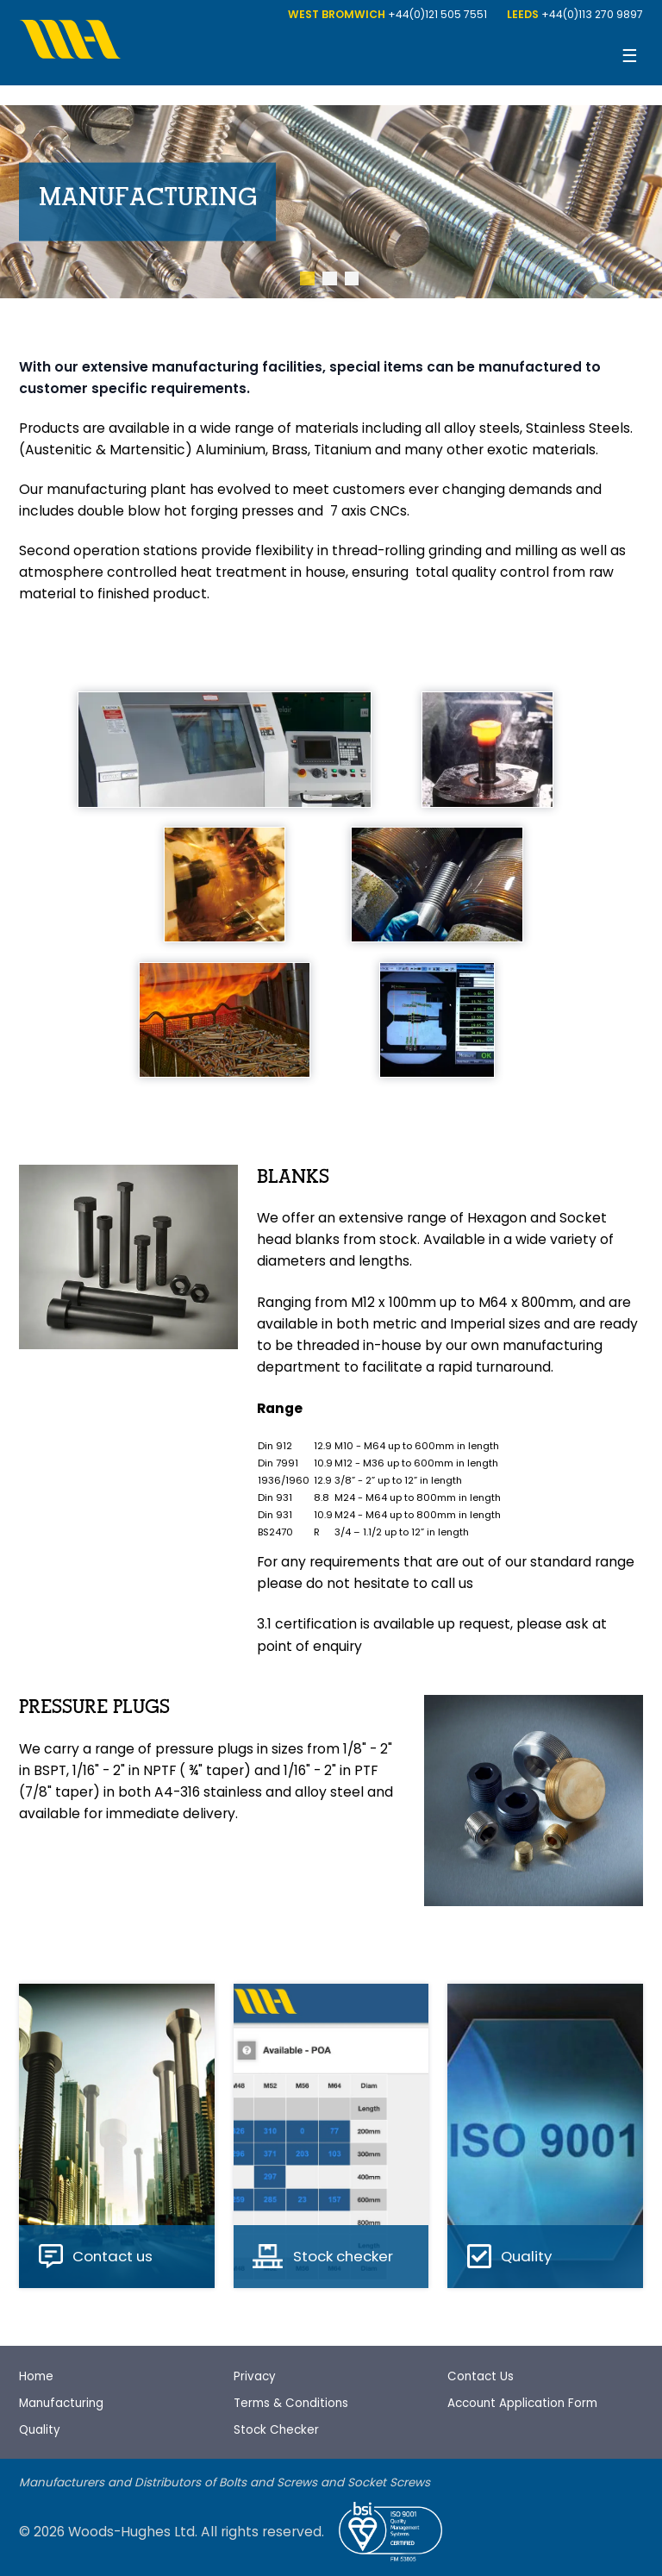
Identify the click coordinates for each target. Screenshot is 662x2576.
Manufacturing (61, 2403)
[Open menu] (629, 56)
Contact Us (480, 2376)
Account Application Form (522, 2403)
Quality (39, 2430)
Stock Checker (276, 2430)
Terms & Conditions (291, 2403)
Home (36, 2376)
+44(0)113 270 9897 (592, 14)
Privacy (255, 2376)
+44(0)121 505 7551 (437, 14)
